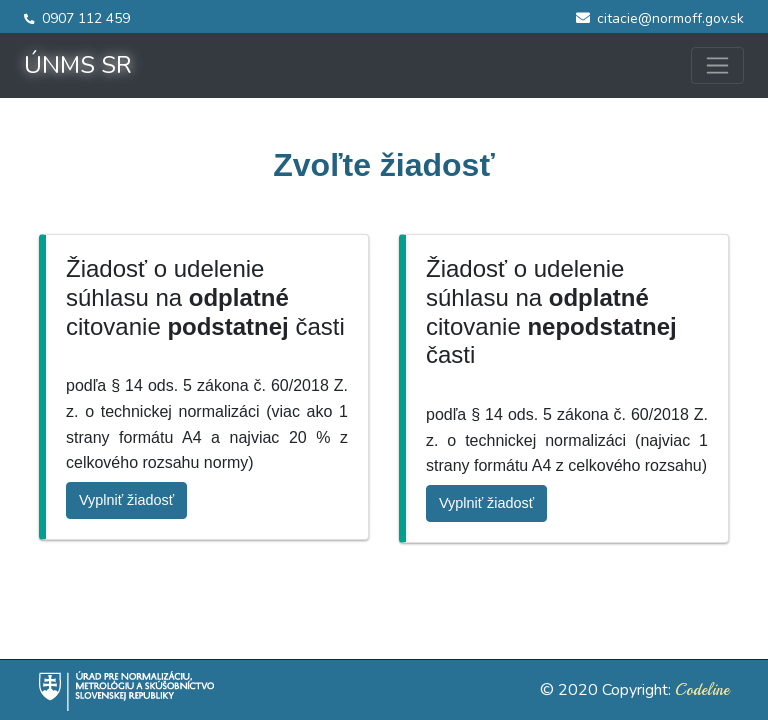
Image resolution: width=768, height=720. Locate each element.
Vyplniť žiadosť (126, 500)
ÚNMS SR (78, 65)
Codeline (702, 690)
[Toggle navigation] (717, 65)
